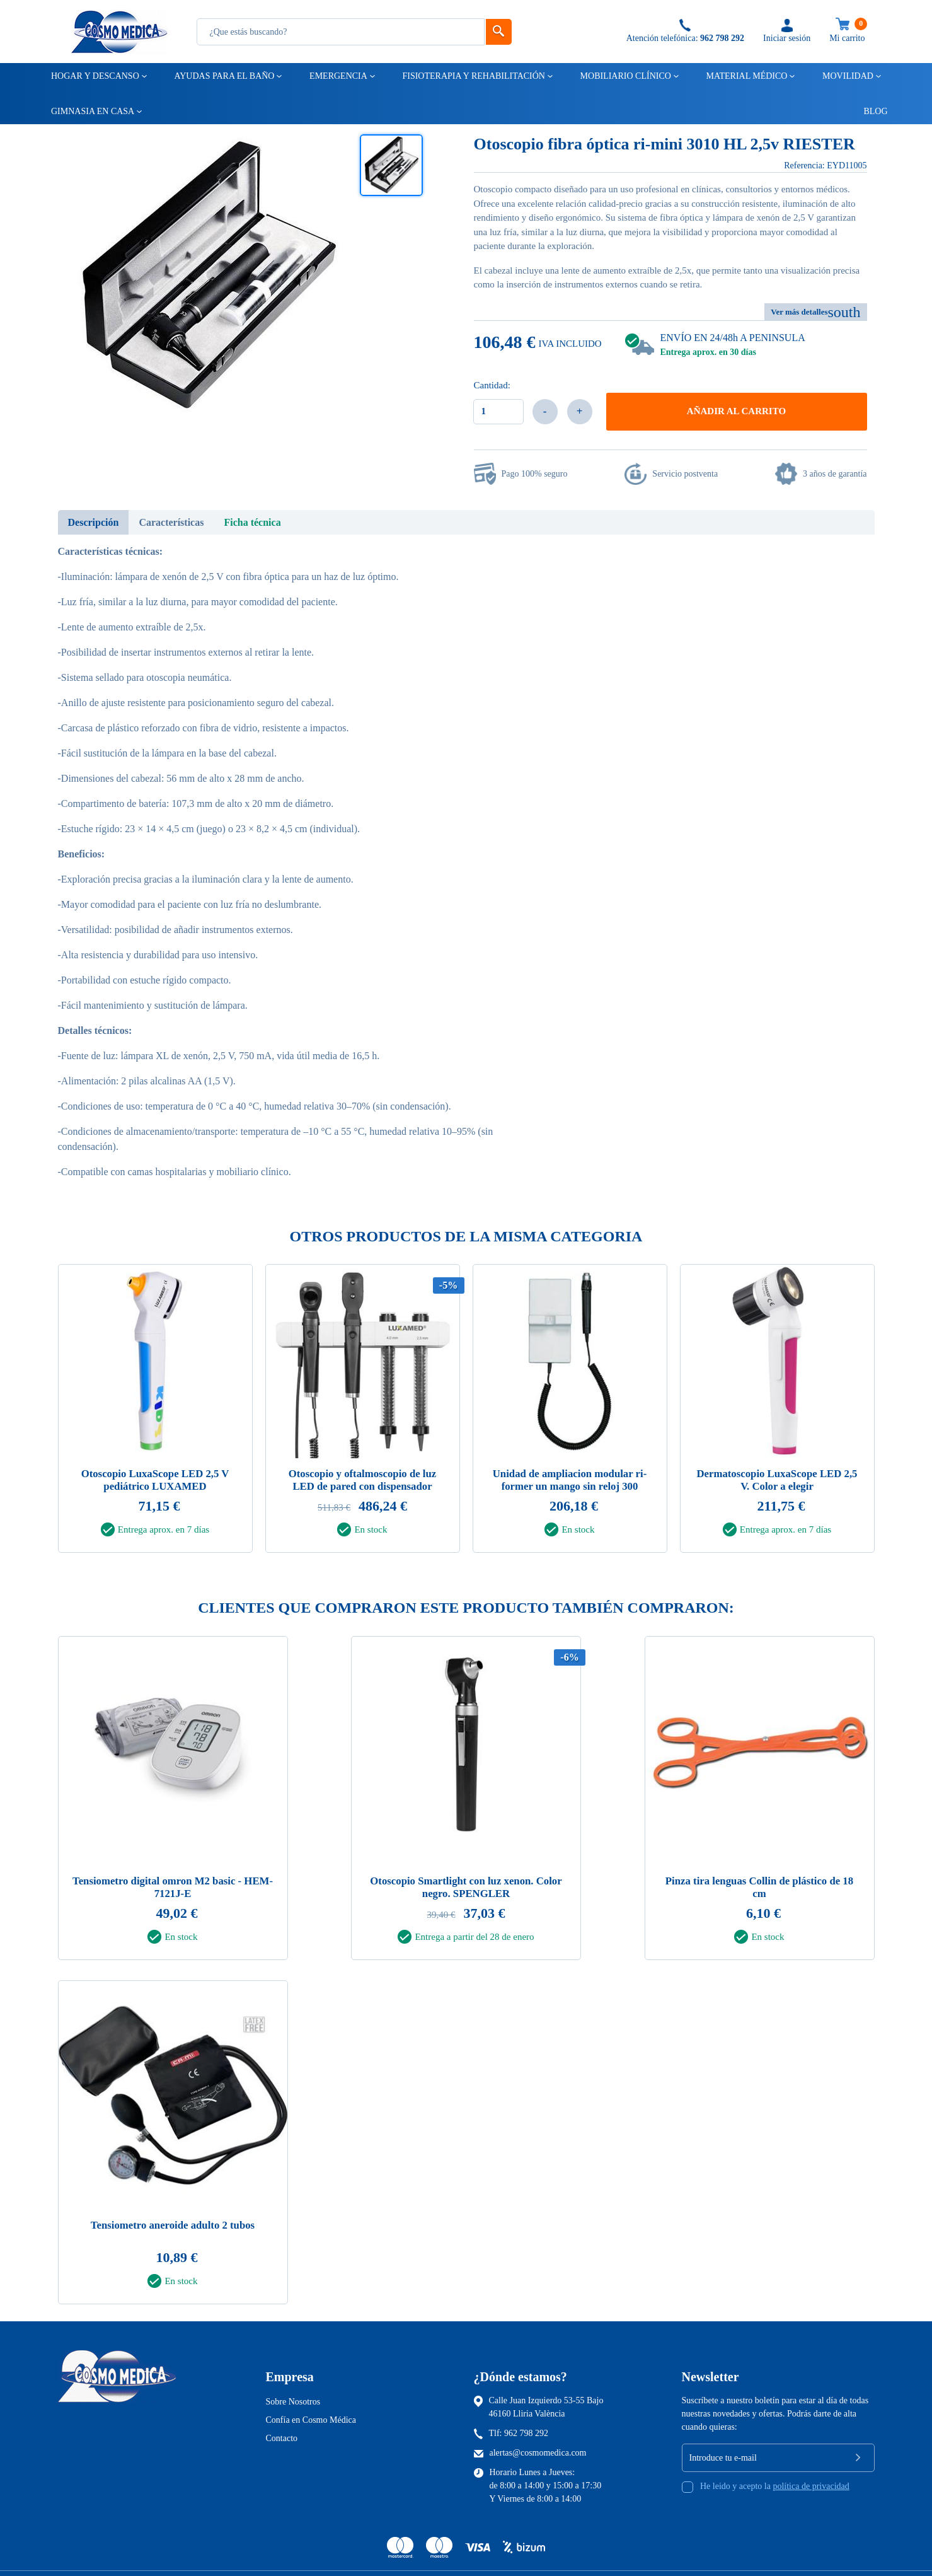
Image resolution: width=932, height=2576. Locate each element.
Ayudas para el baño (223, 76)
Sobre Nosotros (293, 2400)
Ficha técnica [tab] (252, 522)
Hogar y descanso (94, 76)
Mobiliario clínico (624, 76)
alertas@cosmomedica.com (538, 2451)
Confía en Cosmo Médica (311, 2418)
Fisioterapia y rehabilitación (472, 76)
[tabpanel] (155, 1412)
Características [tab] (171, 522)
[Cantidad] (498, 411)
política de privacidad (811, 2484)
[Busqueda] (341, 31)
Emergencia (337, 76)
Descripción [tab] (93, 522)
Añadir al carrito (736, 411)
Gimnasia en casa (91, 111)
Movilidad (847, 76)
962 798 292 (526, 2431)
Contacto (282, 2436)
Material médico (745, 76)
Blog (869, 111)
